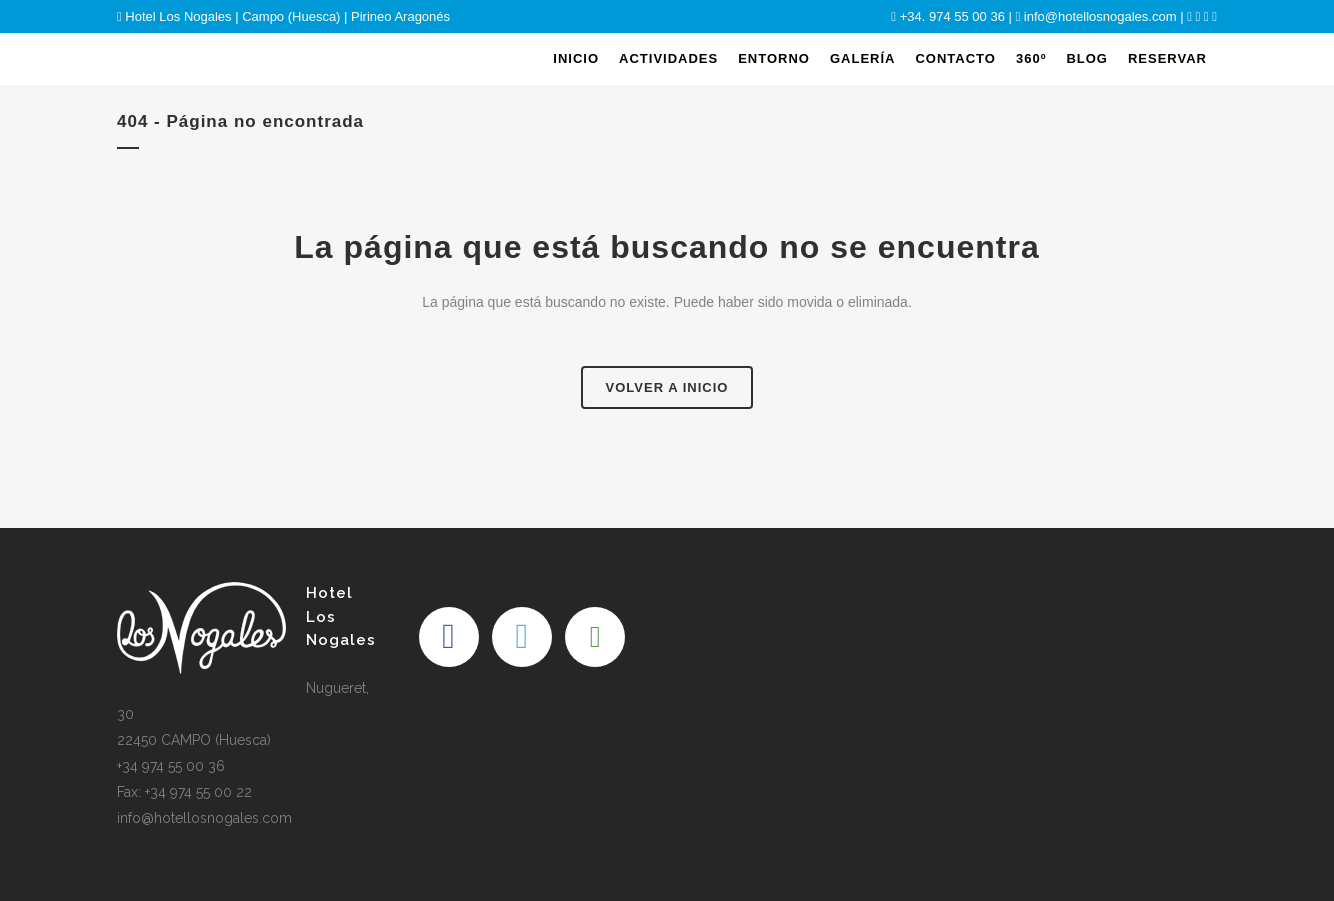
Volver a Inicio (667, 387)
